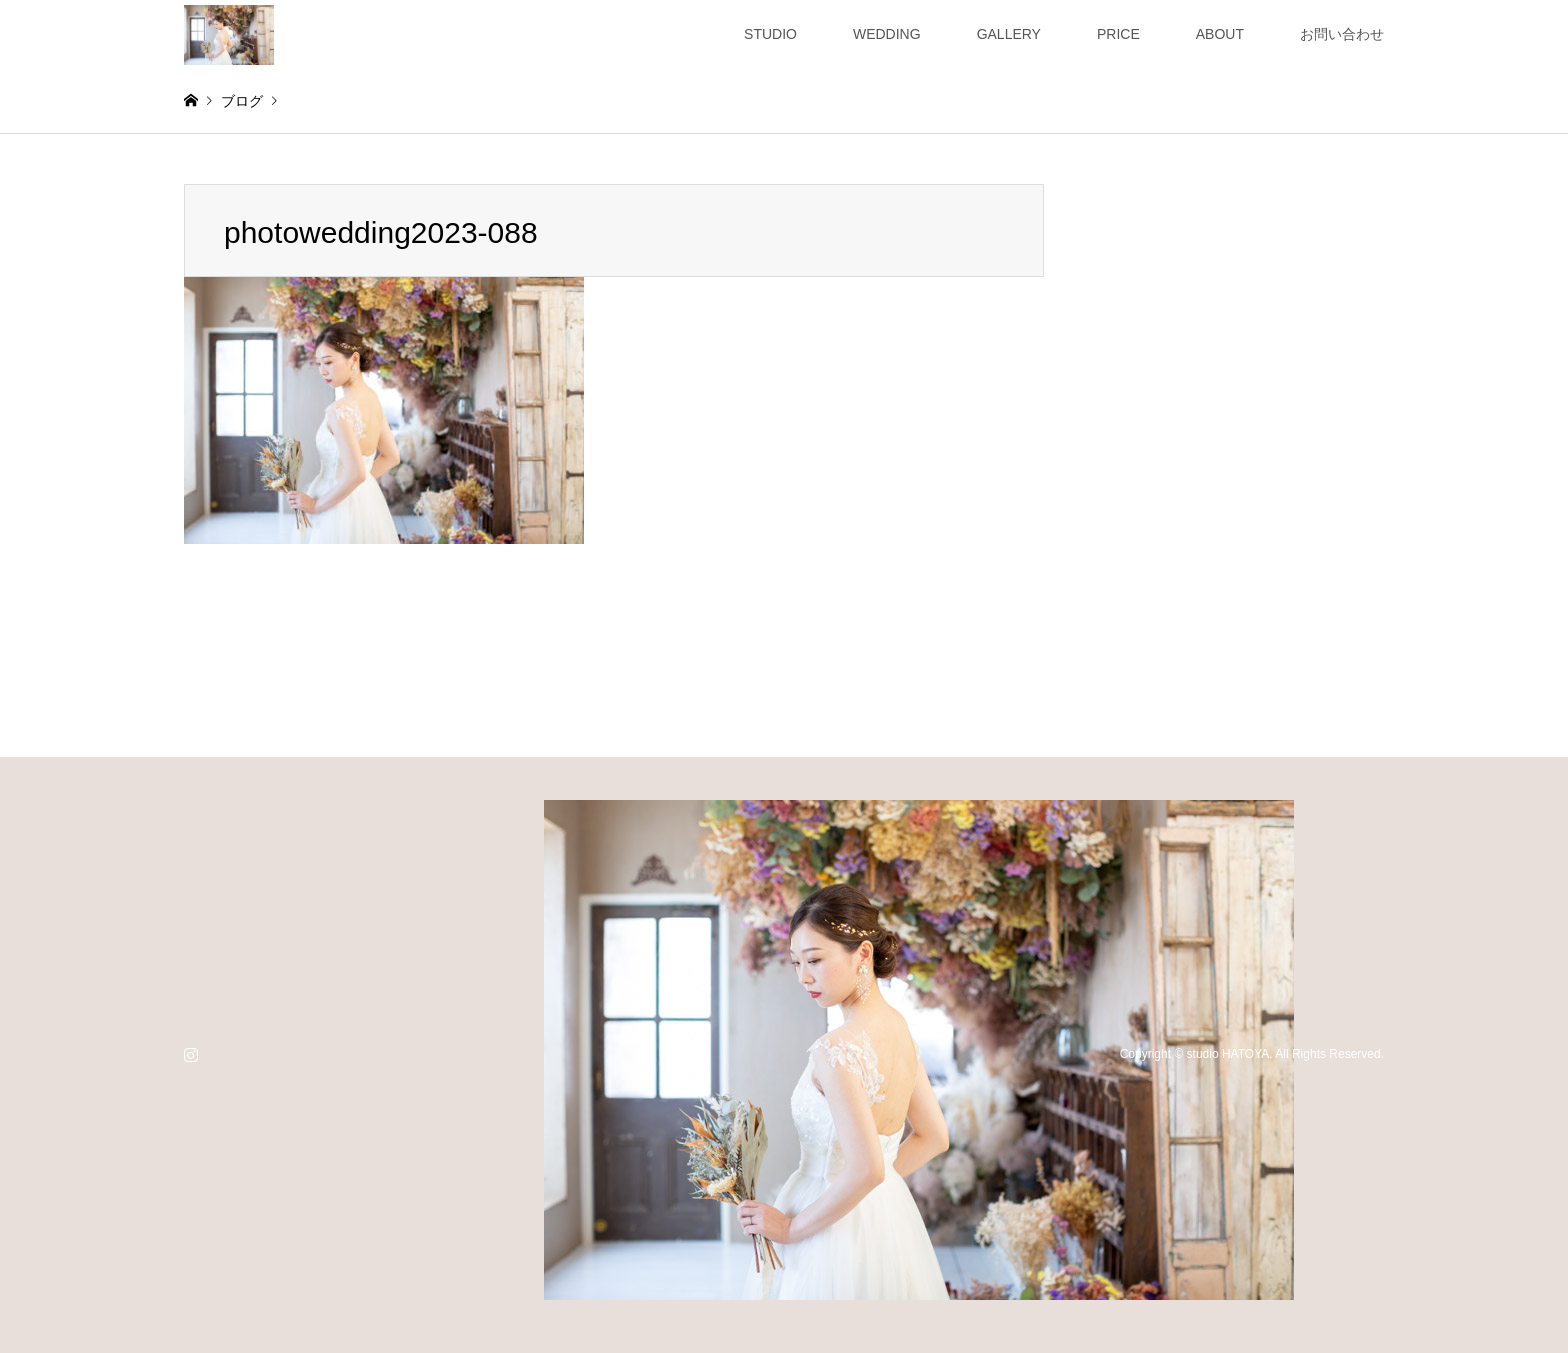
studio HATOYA (1228, 1054)
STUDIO (770, 34)
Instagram (191, 1054)
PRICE (1118, 34)
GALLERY (1009, 34)
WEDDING (887, 34)
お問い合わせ (1342, 34)
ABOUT (1220, 34)
